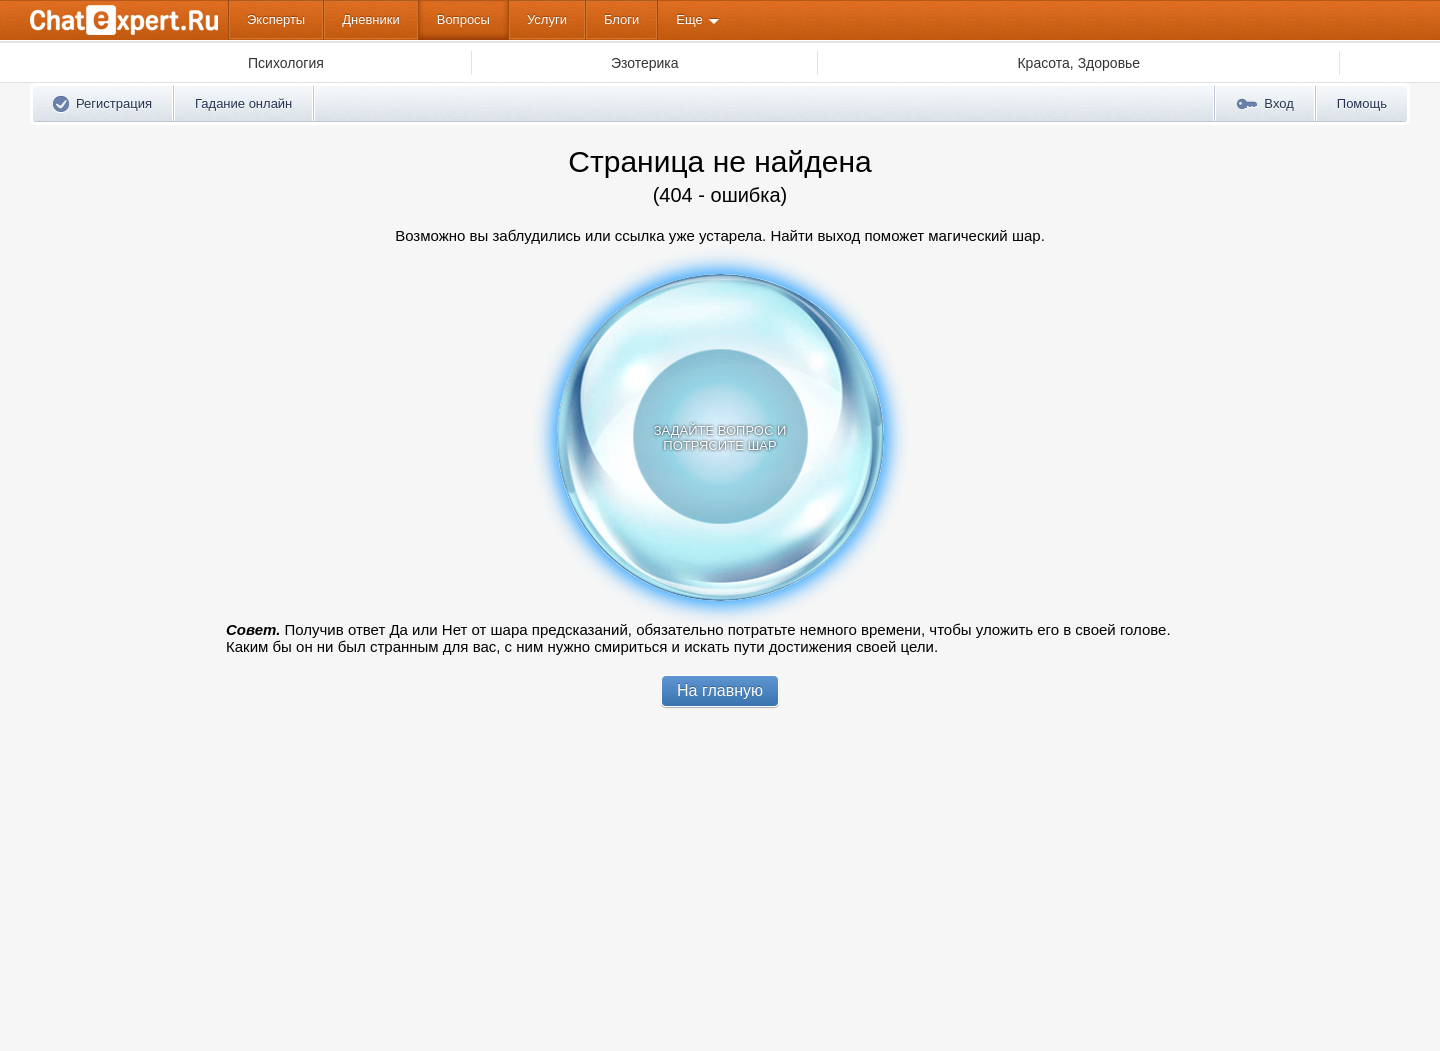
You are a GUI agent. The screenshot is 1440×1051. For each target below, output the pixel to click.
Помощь (1362, 103)
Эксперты (276, 19)
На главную (720, 690)
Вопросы (463, 19)
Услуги (547, 19)
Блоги (621, 19)
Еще (689, 19)
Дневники (371, 19)
